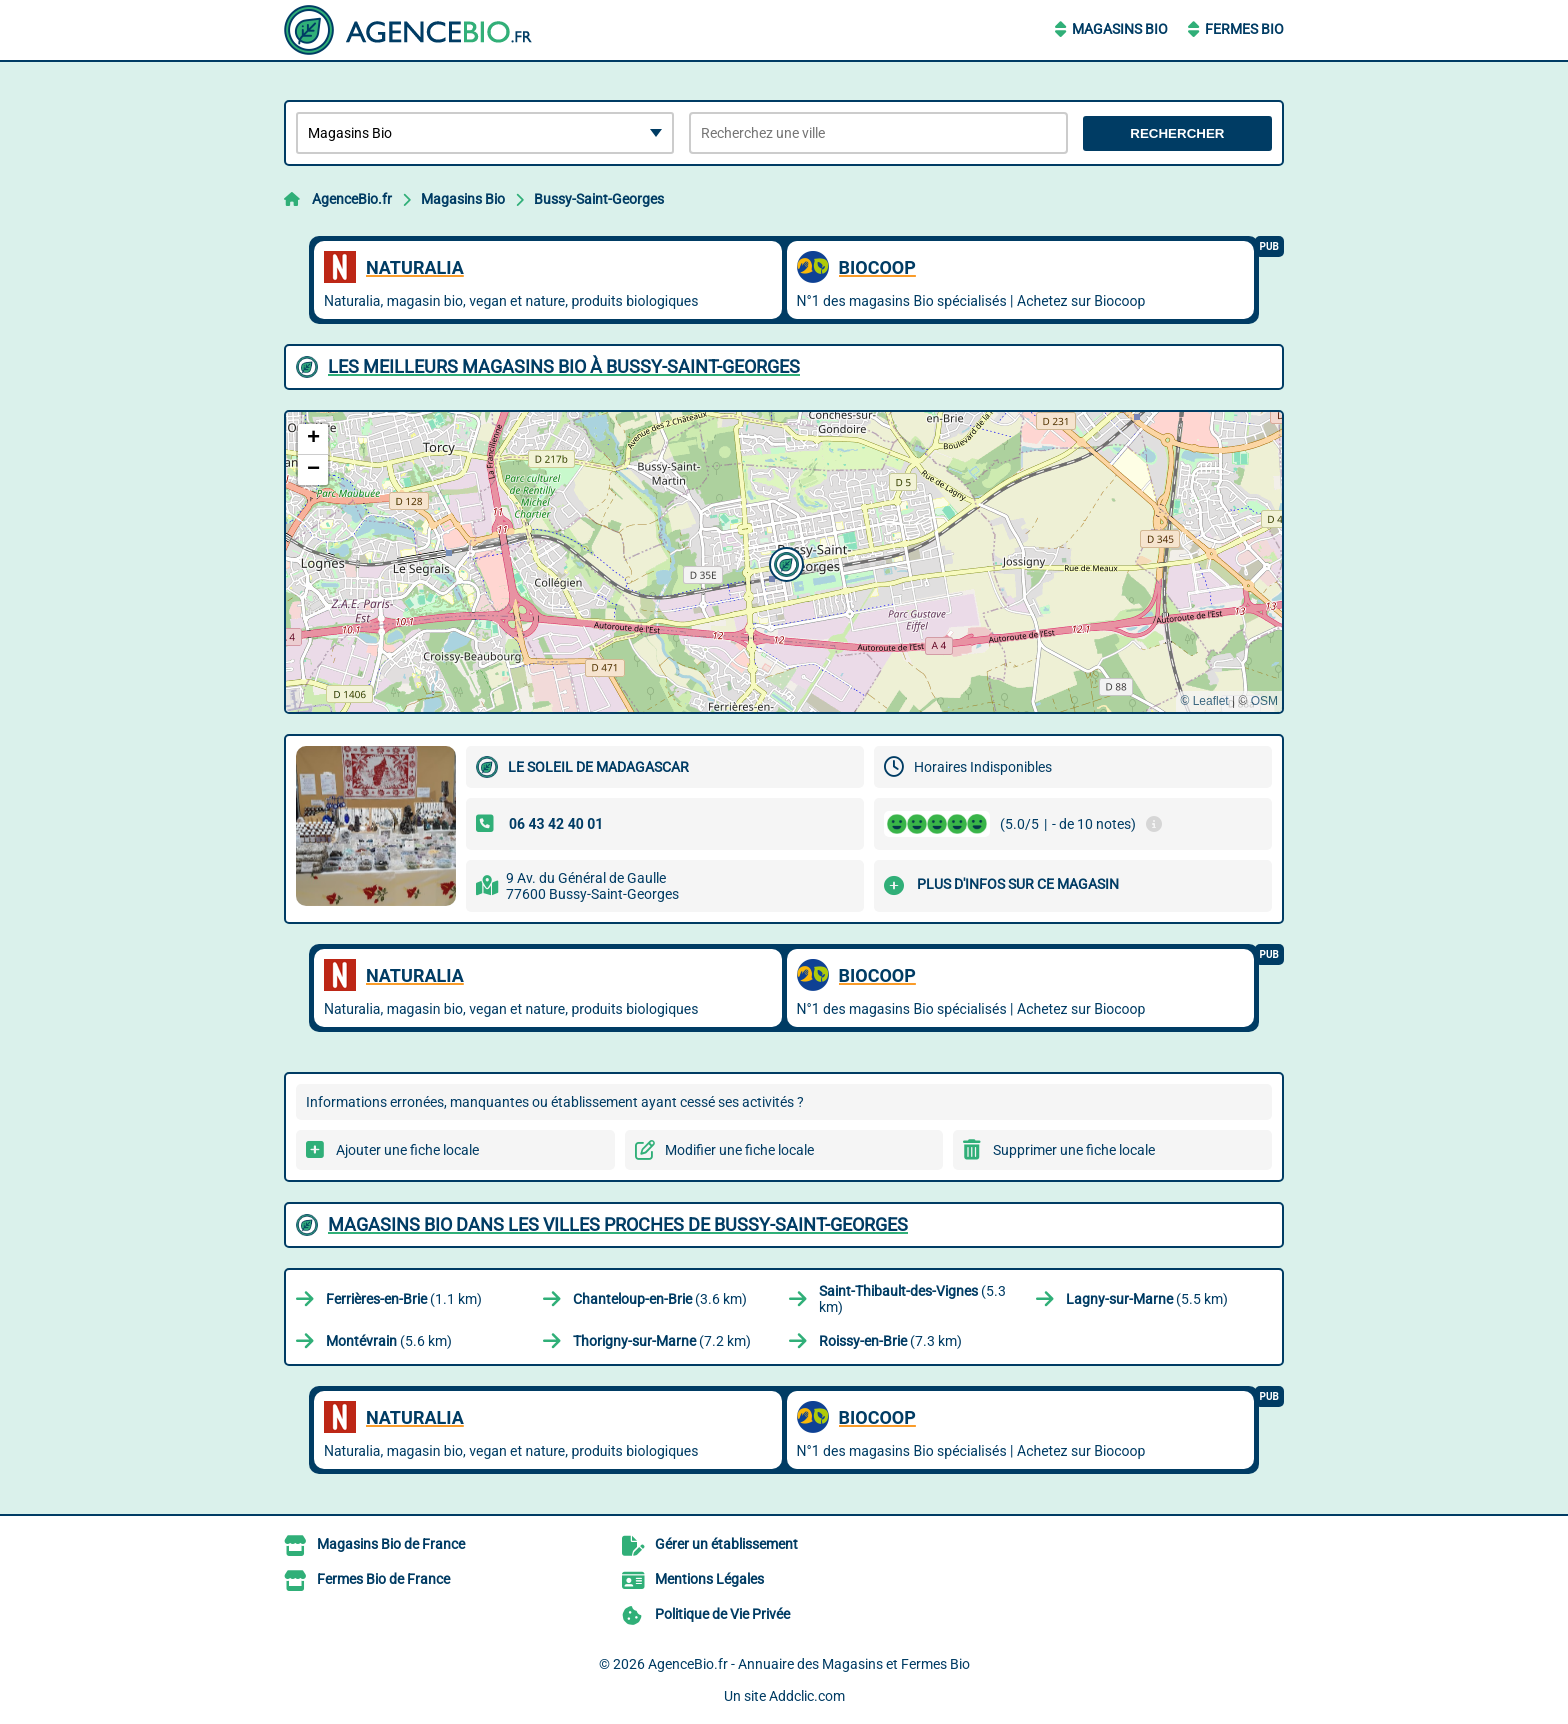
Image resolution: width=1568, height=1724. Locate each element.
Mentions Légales (709, 1579)
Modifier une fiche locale (739, 1150)
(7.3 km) (890, 1341)
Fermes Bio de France (383, 1579)
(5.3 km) (912, 1299)
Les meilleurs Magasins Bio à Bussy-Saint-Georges (564, 366)
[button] (784, 562)
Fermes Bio (1244, 29)
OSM (1264, 701)
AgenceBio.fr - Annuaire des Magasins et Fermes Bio (809, 1664)
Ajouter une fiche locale (407, 1150)
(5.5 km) (1147, 1299)
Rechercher (1177, 133)
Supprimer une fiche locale (1074, 1150)
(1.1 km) (404, 1299)
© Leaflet (1204, 701)
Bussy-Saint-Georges (599, 199)
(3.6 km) (660, 1299)
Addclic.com (807, 1696)
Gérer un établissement (726, 1544)
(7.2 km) (662, 1341)
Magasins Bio (1120, 29)
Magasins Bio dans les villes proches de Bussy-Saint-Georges (618, 1224)
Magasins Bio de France (391, 1544)
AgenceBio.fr (352, 199)
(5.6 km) (389, 1341)
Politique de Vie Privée (722, 1614)
